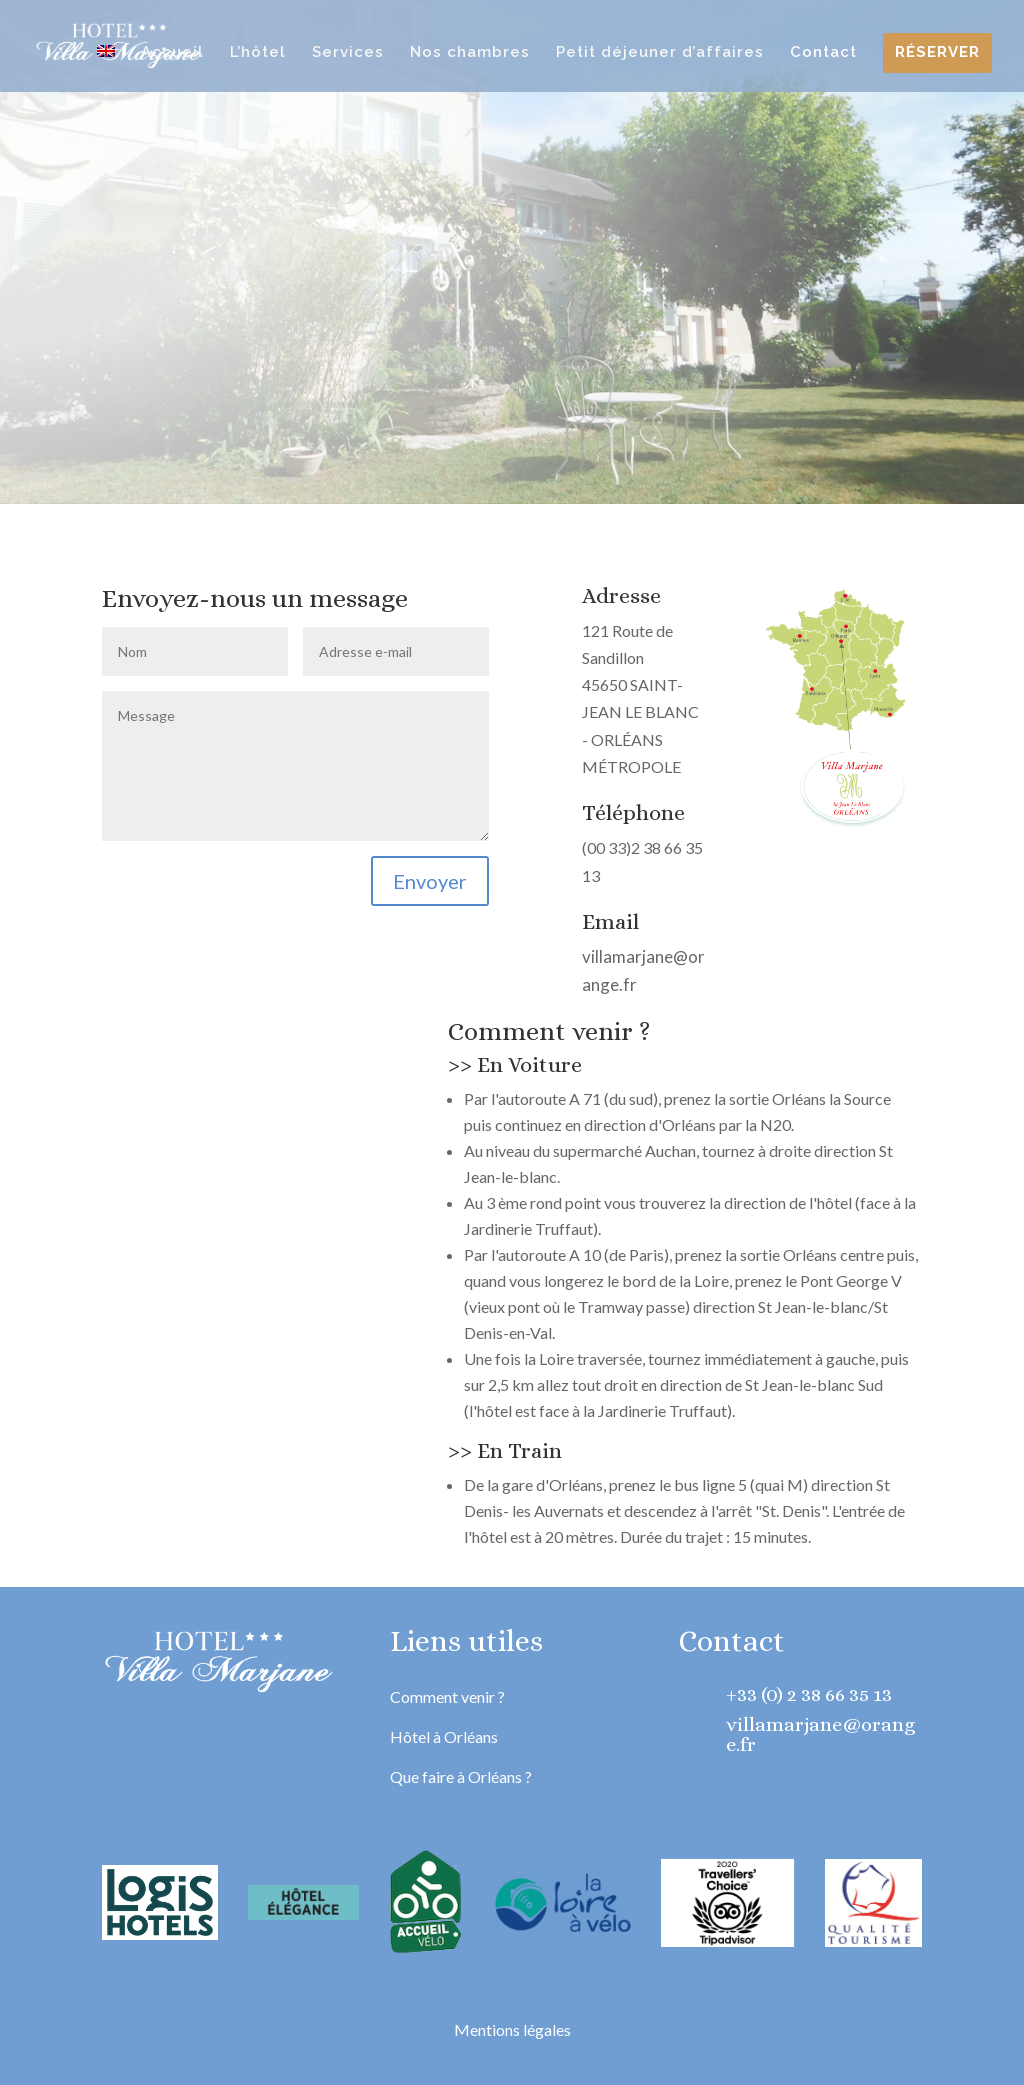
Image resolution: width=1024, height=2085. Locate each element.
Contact (823, 53)
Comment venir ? (447, 1696)
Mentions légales (512, 2029)
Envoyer (430, 881)
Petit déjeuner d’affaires (660, 53)
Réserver (937, 53)
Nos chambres (470, 53)
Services (348, 53)
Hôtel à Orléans (444, 1736)
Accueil (172, 53)
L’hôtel (258, 53)
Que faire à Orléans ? (461, 1776)
